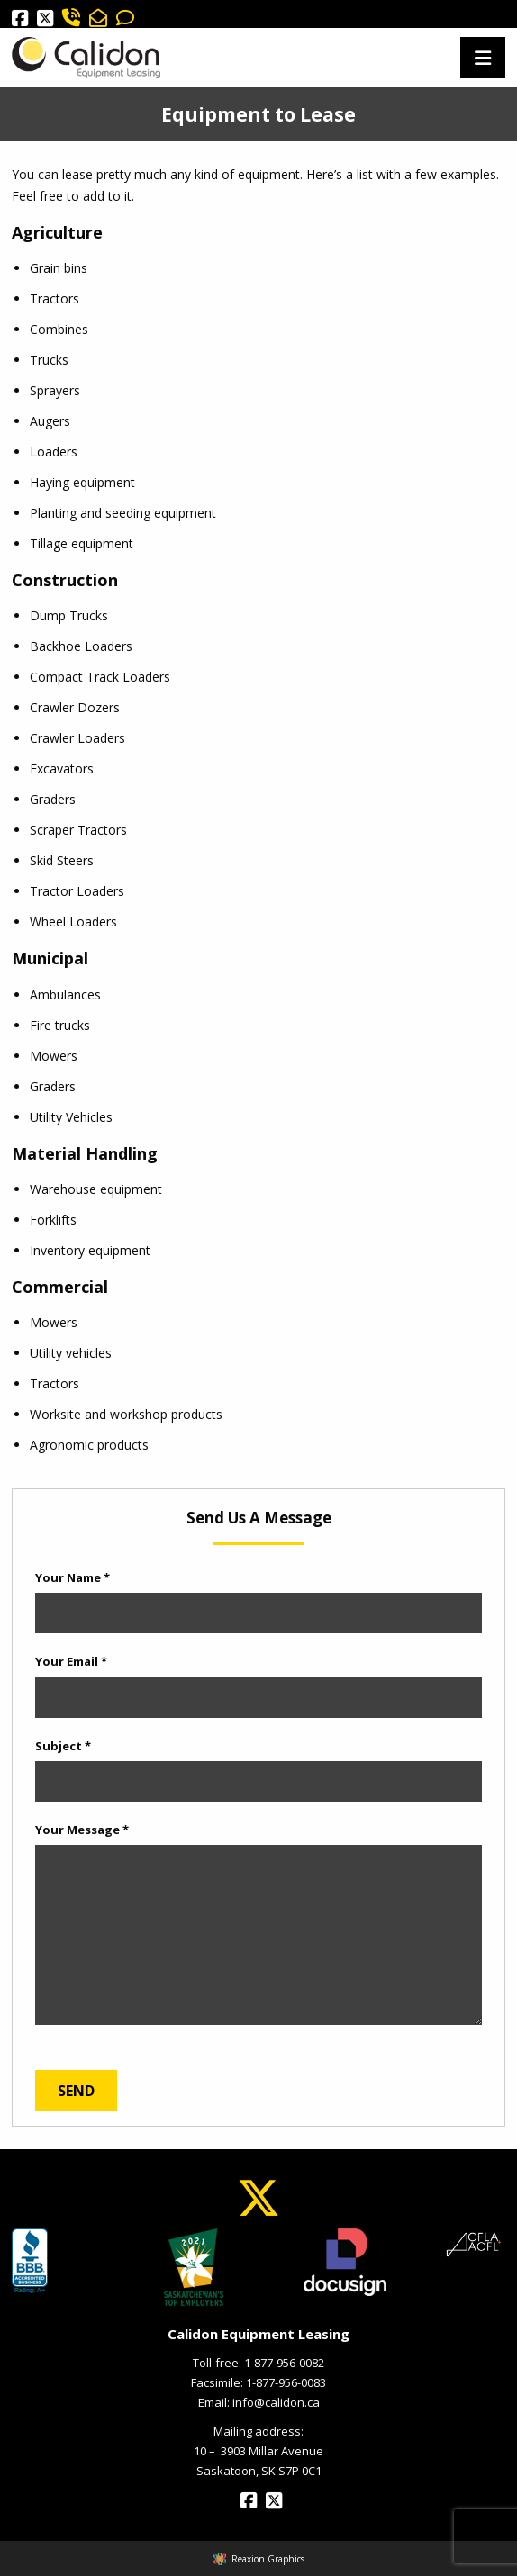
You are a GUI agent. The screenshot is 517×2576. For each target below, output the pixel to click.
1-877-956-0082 (284, 2363)
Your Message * (82, 1829)
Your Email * (71, 1661)
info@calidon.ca (276, 2402)
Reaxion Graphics (267, 2559)
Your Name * (72, 1577)
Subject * (63, 1746)
